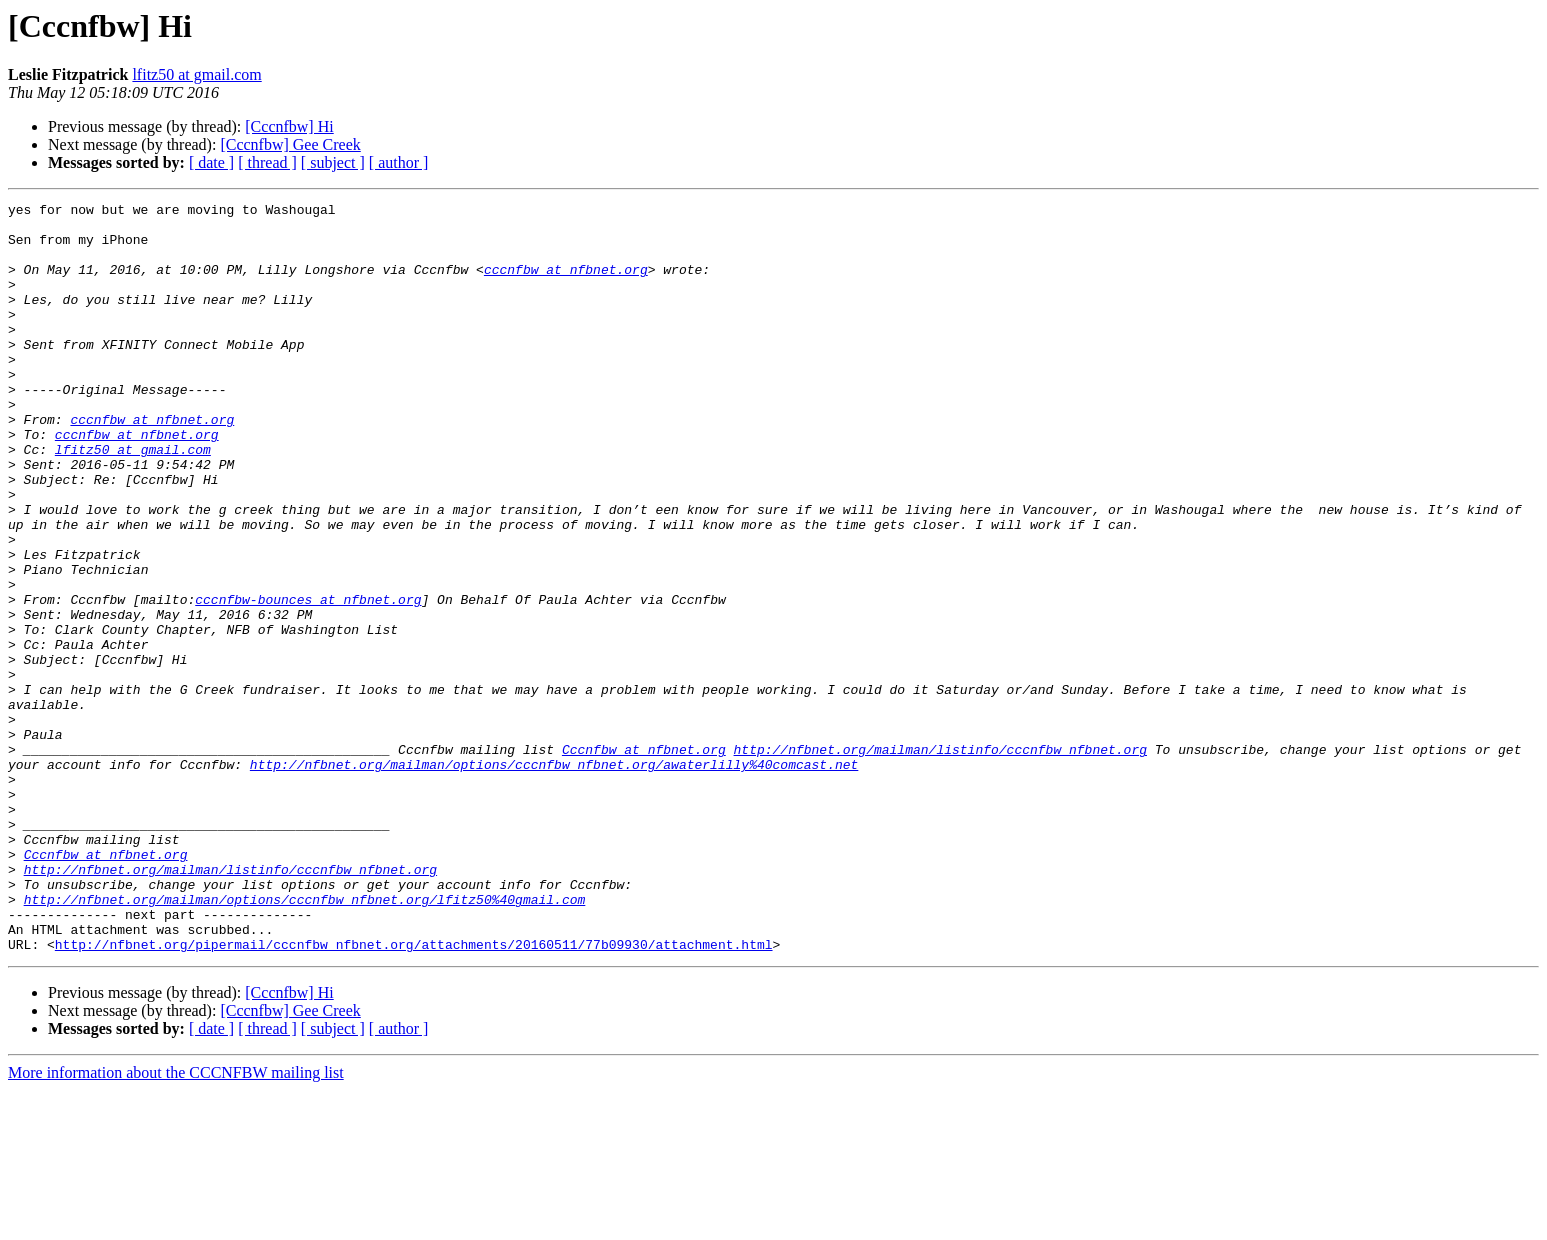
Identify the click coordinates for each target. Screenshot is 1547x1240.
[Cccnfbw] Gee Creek (290, 144)
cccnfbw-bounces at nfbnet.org (308, 680)
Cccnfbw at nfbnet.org (644, 860)
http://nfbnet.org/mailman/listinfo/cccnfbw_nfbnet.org (939, 860)
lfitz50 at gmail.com (196, 74)
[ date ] (211, 162)
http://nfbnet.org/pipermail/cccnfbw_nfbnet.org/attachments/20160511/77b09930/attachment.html (414, 1094)
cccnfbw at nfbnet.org (566, 284)
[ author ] (399, 162)
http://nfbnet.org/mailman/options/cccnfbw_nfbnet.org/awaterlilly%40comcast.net (554, 878)
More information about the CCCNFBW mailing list (176, 1222)
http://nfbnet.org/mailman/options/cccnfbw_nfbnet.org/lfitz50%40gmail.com (305, 1040)
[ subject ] (333, 162)
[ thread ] (267, 162)
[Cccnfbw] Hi (289, 126)
